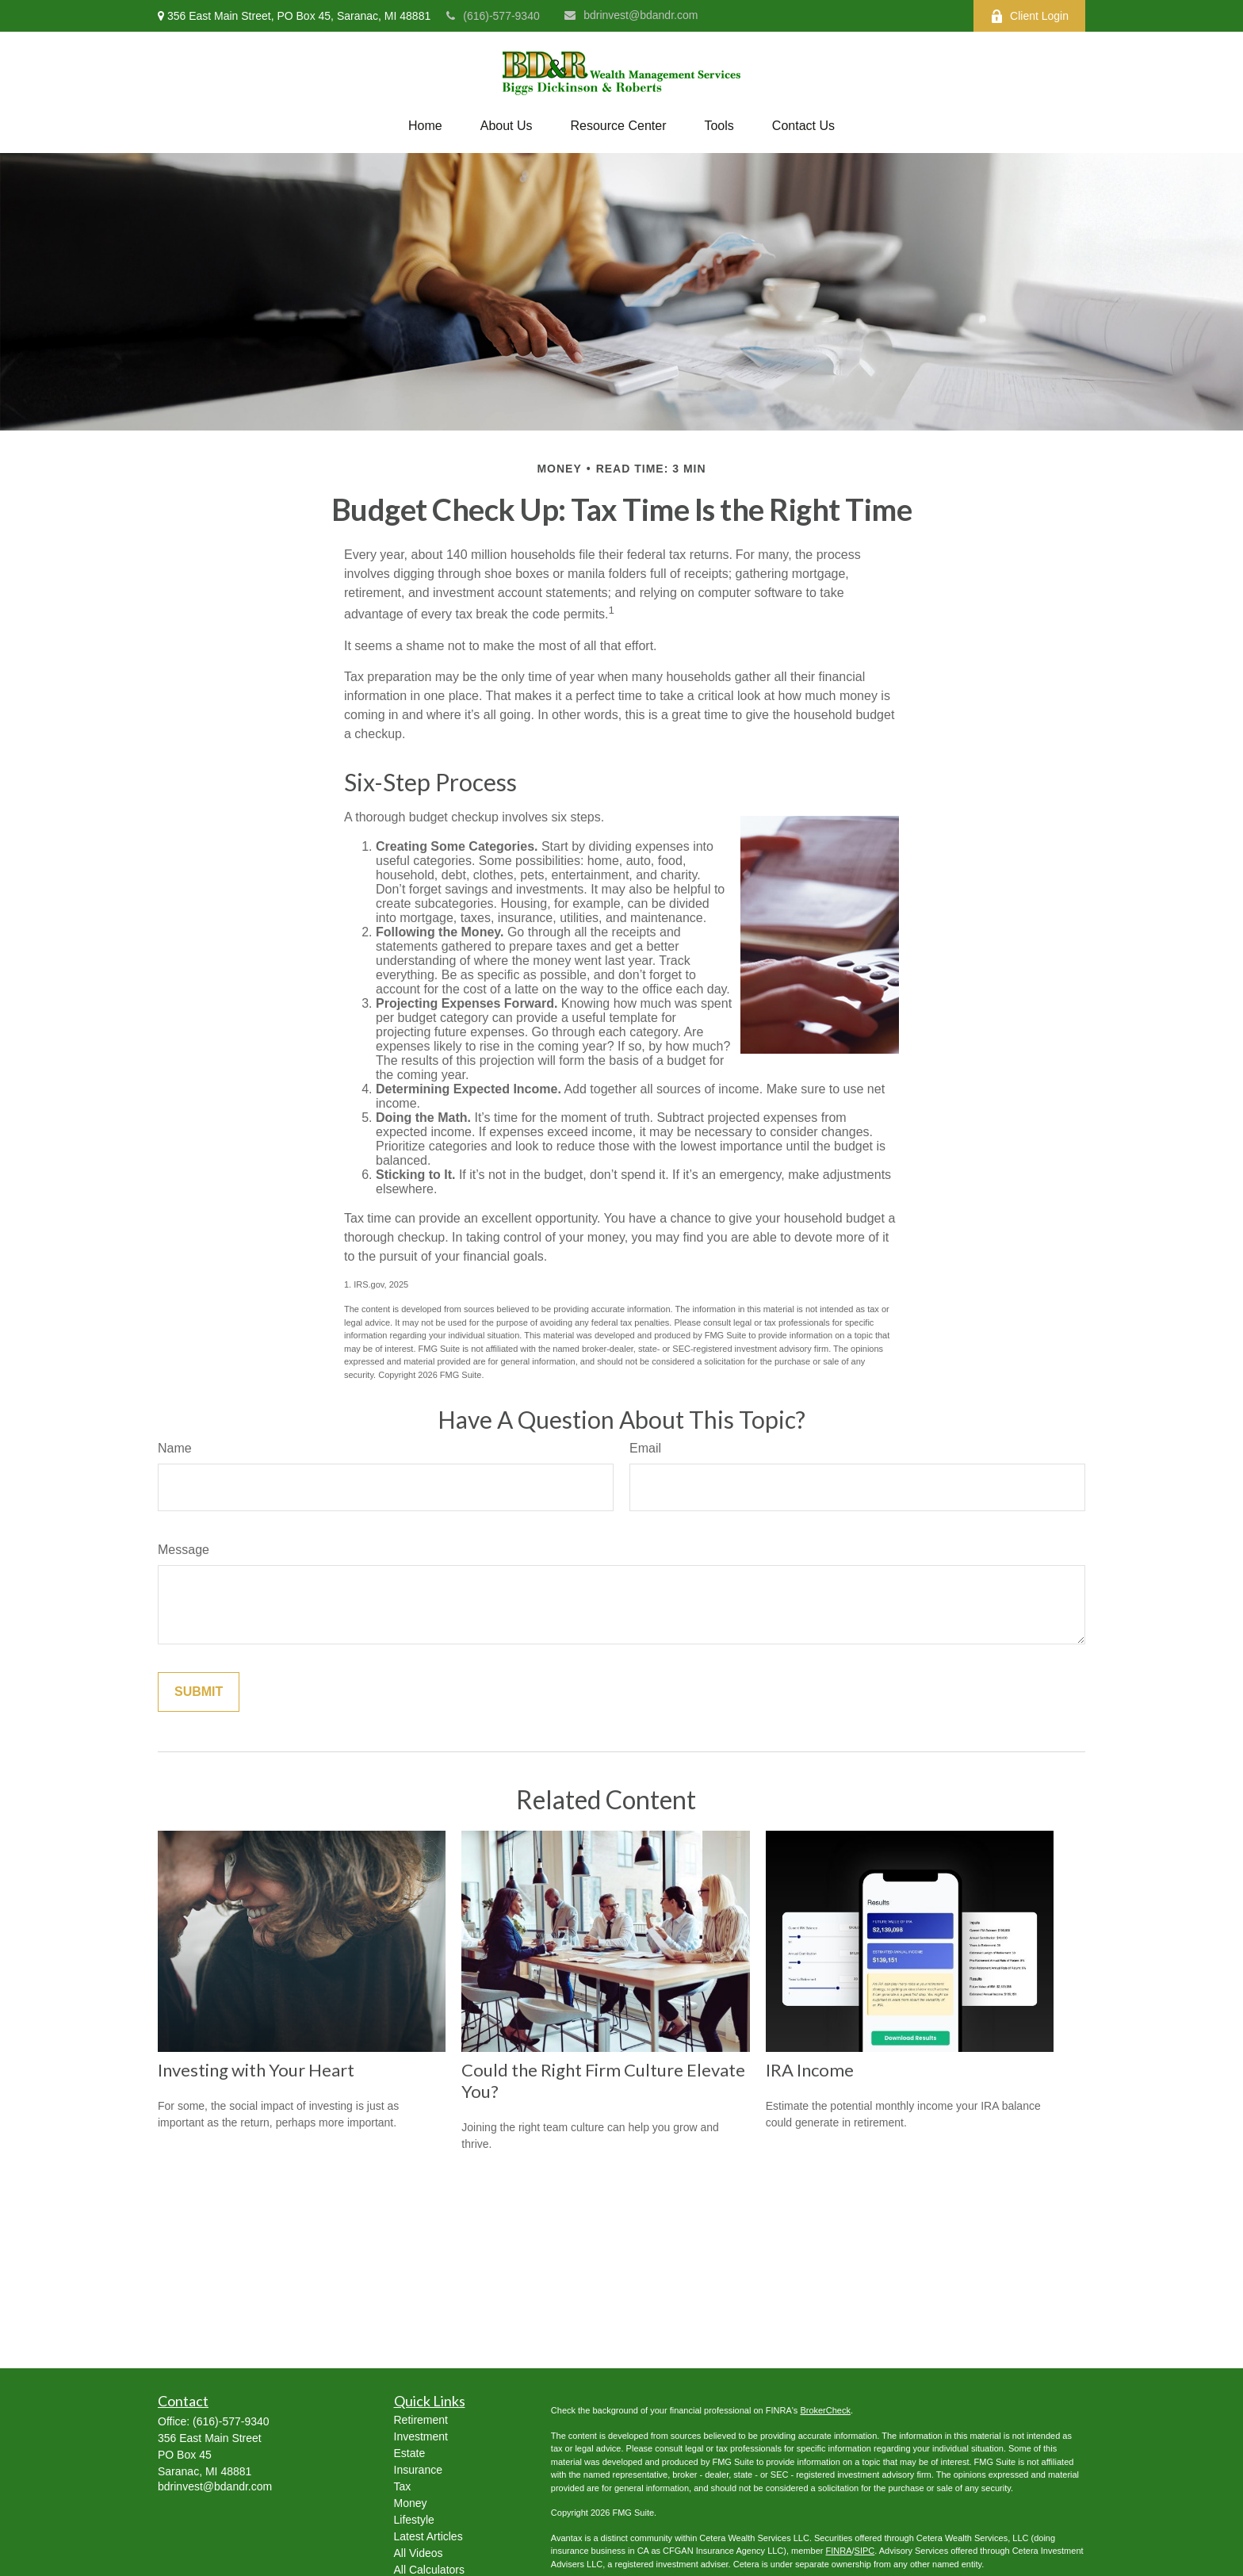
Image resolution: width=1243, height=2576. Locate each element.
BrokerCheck (825, 2410)
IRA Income (810, 2069)
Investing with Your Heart (256, 2069)
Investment (421, 2436)
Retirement (421, 2419)
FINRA (838, 2550)
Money (410, 2503)
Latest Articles (428, 2536)
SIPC (865, 2550)
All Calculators (429, 2569)
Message (183, 1549)
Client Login (1029, 16)
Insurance (418, 2469)
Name (175, 1448)
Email (645, 1448)
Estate (410, 2453)
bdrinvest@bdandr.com (631, 15)
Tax (402, 2486)
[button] (425, 126)
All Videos (418, 2553)
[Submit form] (198, 1692)
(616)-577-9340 (493, 16)
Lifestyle (414, 2519)
